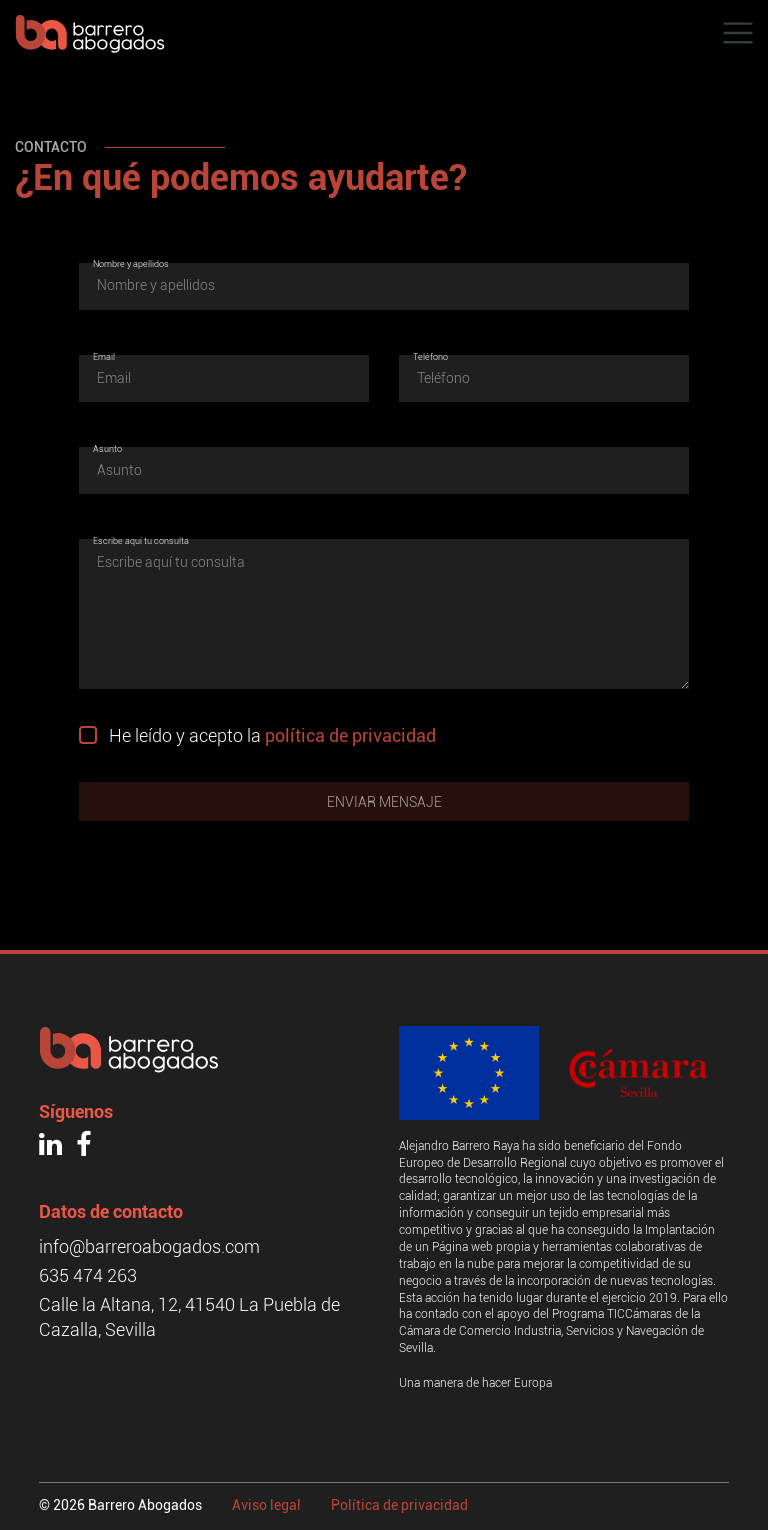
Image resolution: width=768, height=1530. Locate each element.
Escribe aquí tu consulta (141, 541)
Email (104, 357)
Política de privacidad (399, 1505)
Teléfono (430, 357)
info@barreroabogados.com (149, 1246)
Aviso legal (266, 1505)
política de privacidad (350, 735)
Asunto (107, 449)
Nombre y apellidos (131, 264)
